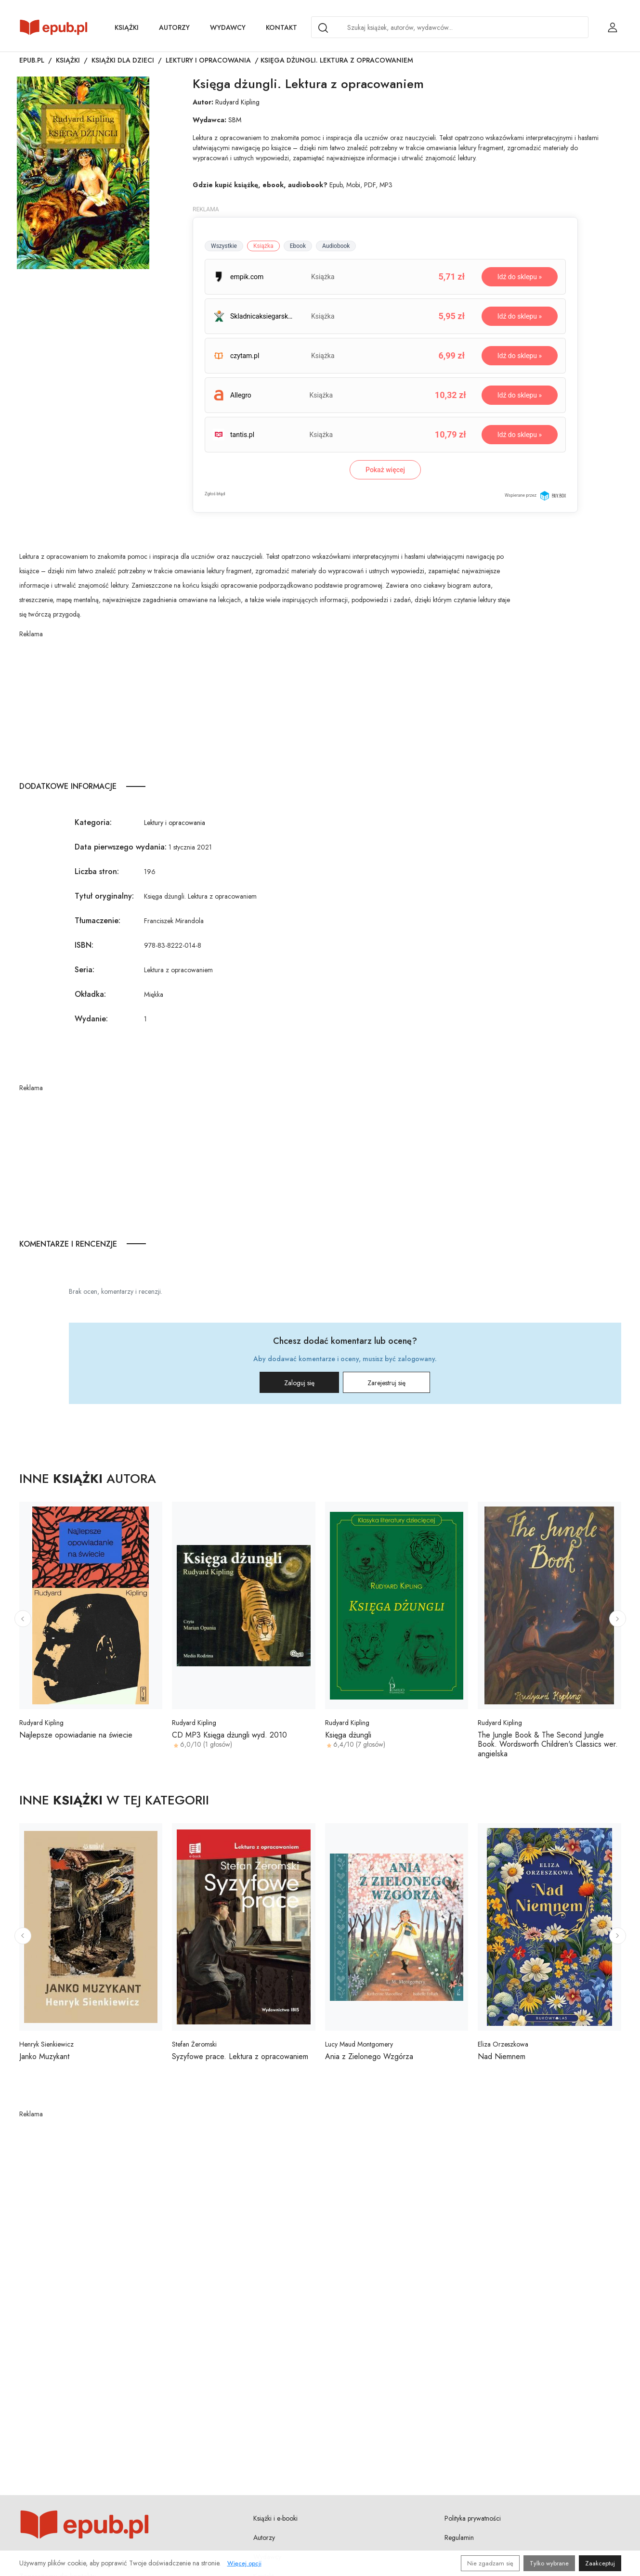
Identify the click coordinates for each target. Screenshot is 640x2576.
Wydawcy (228, 27)
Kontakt (281, 27)
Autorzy (174, 27)
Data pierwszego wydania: (121, 846)
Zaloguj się (299, 1383)
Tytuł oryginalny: (104, 896)
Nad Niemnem (501, 2056)
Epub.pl (31, 60)
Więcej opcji (244, 2563)
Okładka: (90, 994)
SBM (234, 120)
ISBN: (84, 945)
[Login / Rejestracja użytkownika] (612, 27)
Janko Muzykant (44, 2056)
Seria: (84, 969)
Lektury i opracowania (208, 60)
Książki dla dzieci (122, 60)
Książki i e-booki (275, 2518)
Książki (127, 27)
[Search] (323, 28)
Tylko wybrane (549, 2563)
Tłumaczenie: (97, 920)
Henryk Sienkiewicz (46, 2044)
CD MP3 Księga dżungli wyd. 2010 (229, 1734)
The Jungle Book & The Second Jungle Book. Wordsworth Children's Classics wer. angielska (548, 1744)
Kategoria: (93, 822)
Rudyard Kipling (237, 102)
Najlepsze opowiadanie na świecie (75, 1734)
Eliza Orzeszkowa (503, 2044)
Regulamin (459, 2537)
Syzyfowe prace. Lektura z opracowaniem (240, 2056)
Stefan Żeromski (194, 2044)
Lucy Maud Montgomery (359, 2044)
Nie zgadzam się (490, 2563)
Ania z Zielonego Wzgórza (369, 2056)
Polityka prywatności (472, 2518)
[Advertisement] (265, 706)
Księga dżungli (348, 1734)
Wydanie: (91, 1018)
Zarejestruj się (386, 1383)
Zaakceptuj (600, 2563)
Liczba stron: (97, 871)
